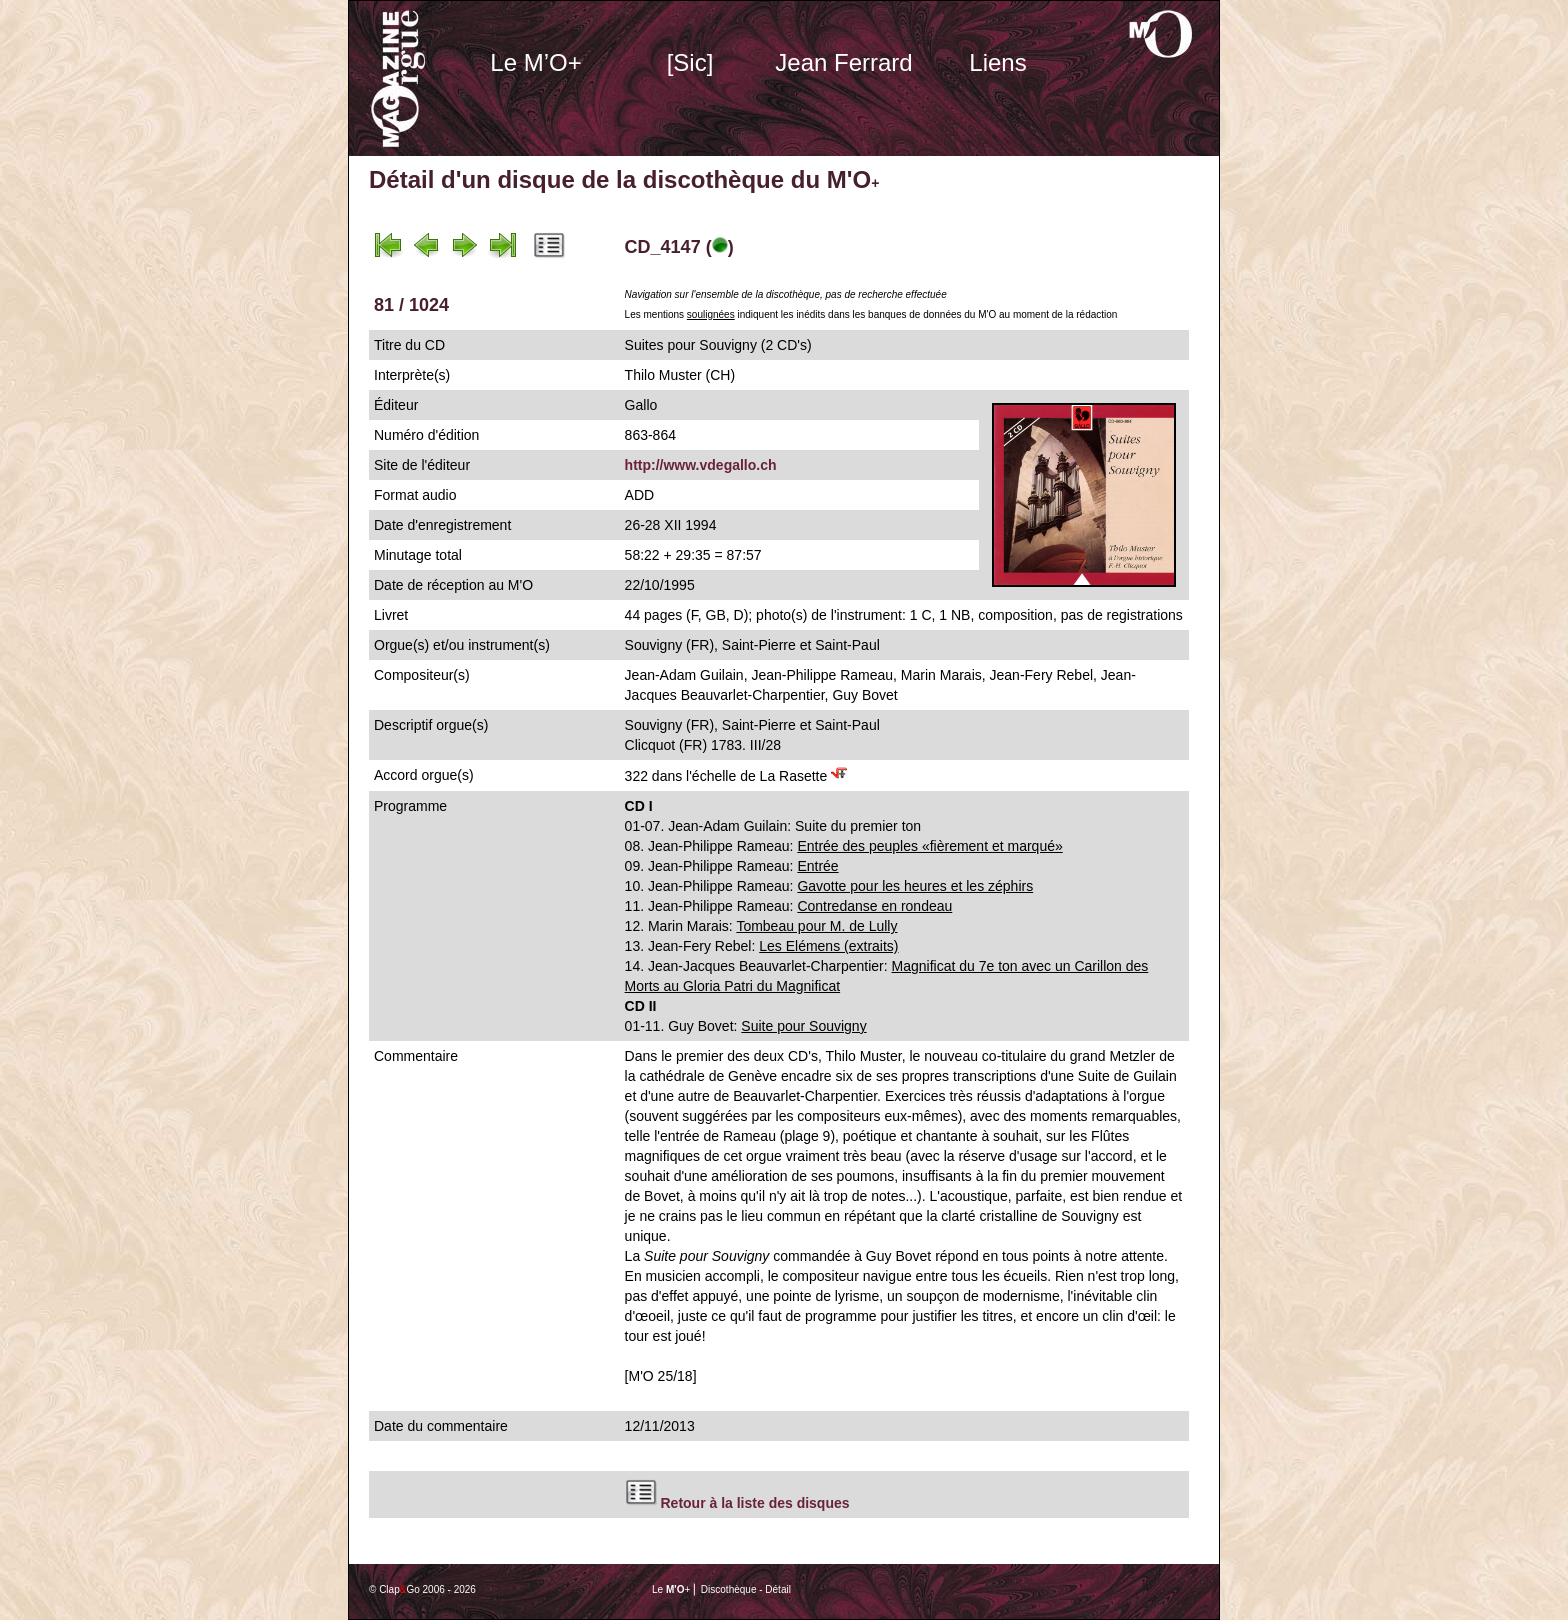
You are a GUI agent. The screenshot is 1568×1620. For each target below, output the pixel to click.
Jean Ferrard (843, 62)
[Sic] (690, 62)
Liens (997, 62)
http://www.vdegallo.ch (701, 465)
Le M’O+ (535, 62)
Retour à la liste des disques (754, 1503)
